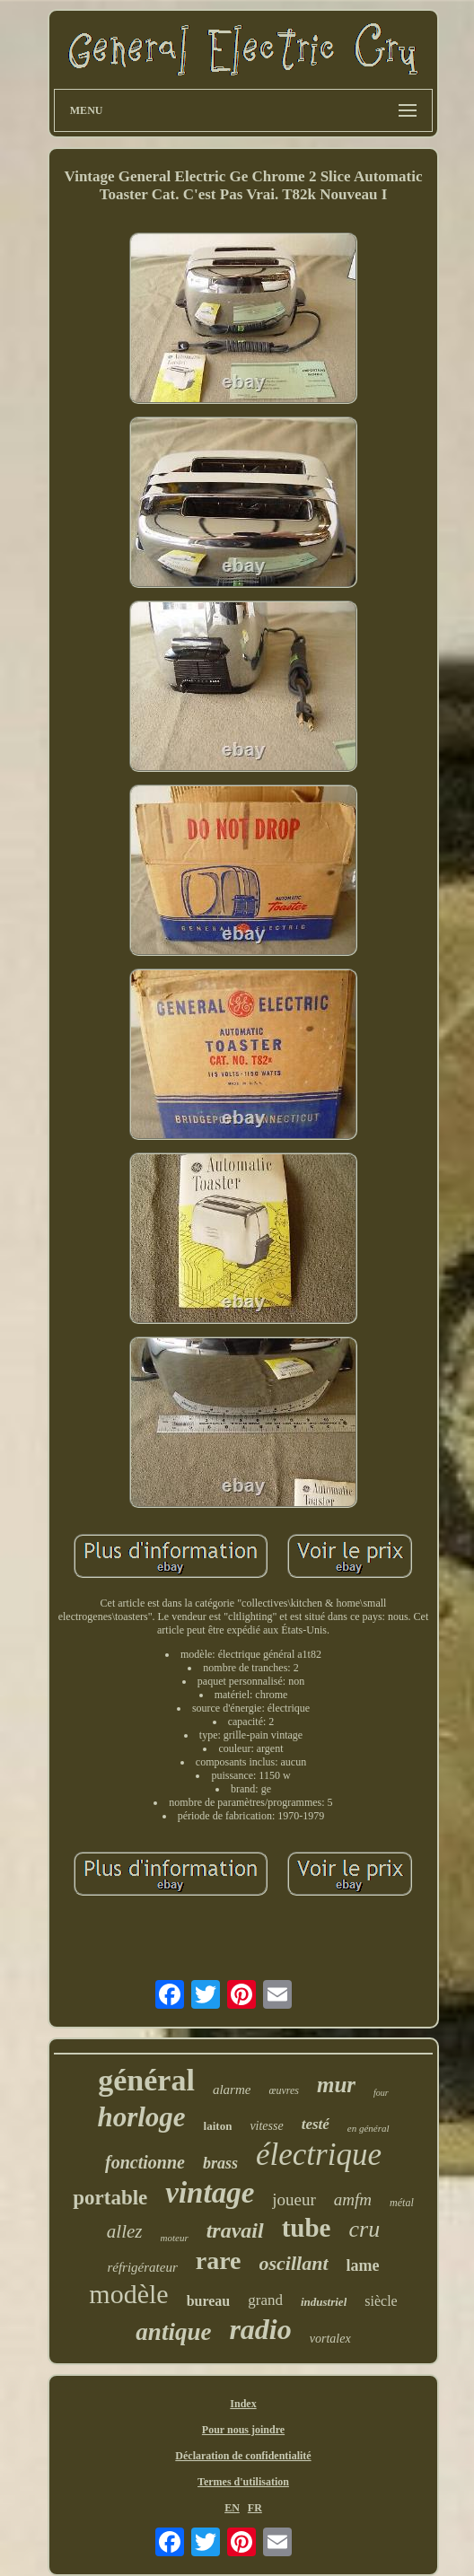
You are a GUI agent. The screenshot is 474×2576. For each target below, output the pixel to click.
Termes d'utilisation (243, 2481)
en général (368, 2128)
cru (364, 2229)
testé (315, 2124)
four (381, 2093)
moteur (175, 2237)
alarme (232, 2089)
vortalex (330, 2338)
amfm (353, 2199)
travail (235, 2230)
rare (218, 2260)
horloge (141, 2117)
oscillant (294, 2263)
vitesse (266, 2126)
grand (265, 2300)
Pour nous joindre (243, 2429)
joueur (294, 2199)
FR (255, 2508)
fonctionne (145, 2162)
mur (336, 2084)
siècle (380, 2301)
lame (363, 2265)
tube (306, 2227)
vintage (209, 2193)
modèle (128, 2294)
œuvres (283, 2090)
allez (125, 2231)
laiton (218, 2126)
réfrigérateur (142, 2267)
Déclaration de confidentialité (243, 2455)
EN (232, 2508)
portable (110, 2197)
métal (402, 2202)
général (146, 2080)
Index (243, 2403)
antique (173, 2331)
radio (260, 2329)
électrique (319, 2154)
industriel (324, 2302)
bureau (209, 2301)
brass (220, 2163)
